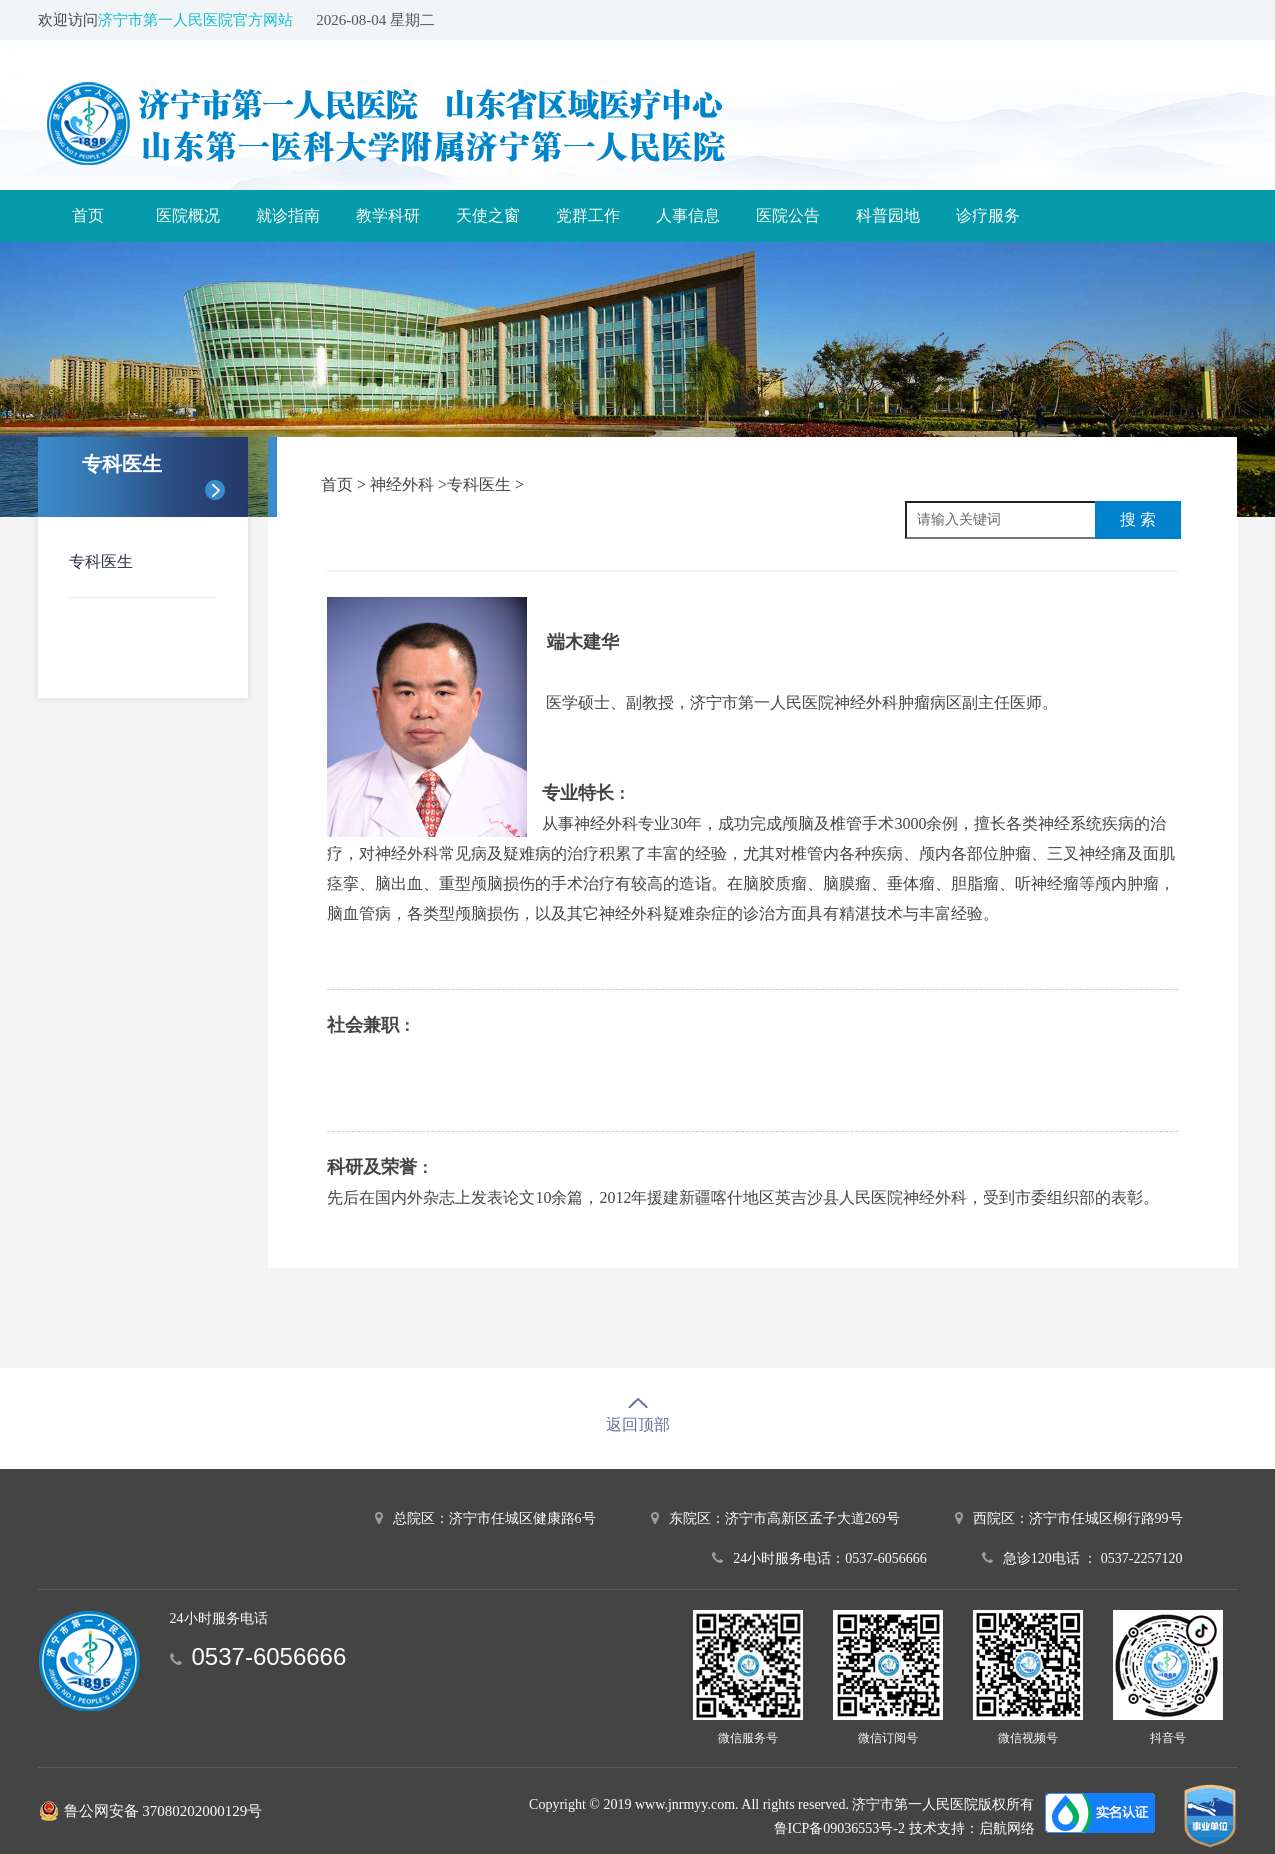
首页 (88, 215)
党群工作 (588, 215)
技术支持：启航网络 (972, 1828)
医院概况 (188, 215)
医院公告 (788, 215)
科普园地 (888, 215)
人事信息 (688, 215)
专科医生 (101, 561)
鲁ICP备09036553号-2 (839, 1828)
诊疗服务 (988, 215)
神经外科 (404, 484)
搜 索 (1138, 519)
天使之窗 (488, 215)
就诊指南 (288, 215)
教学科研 (388, 215)
